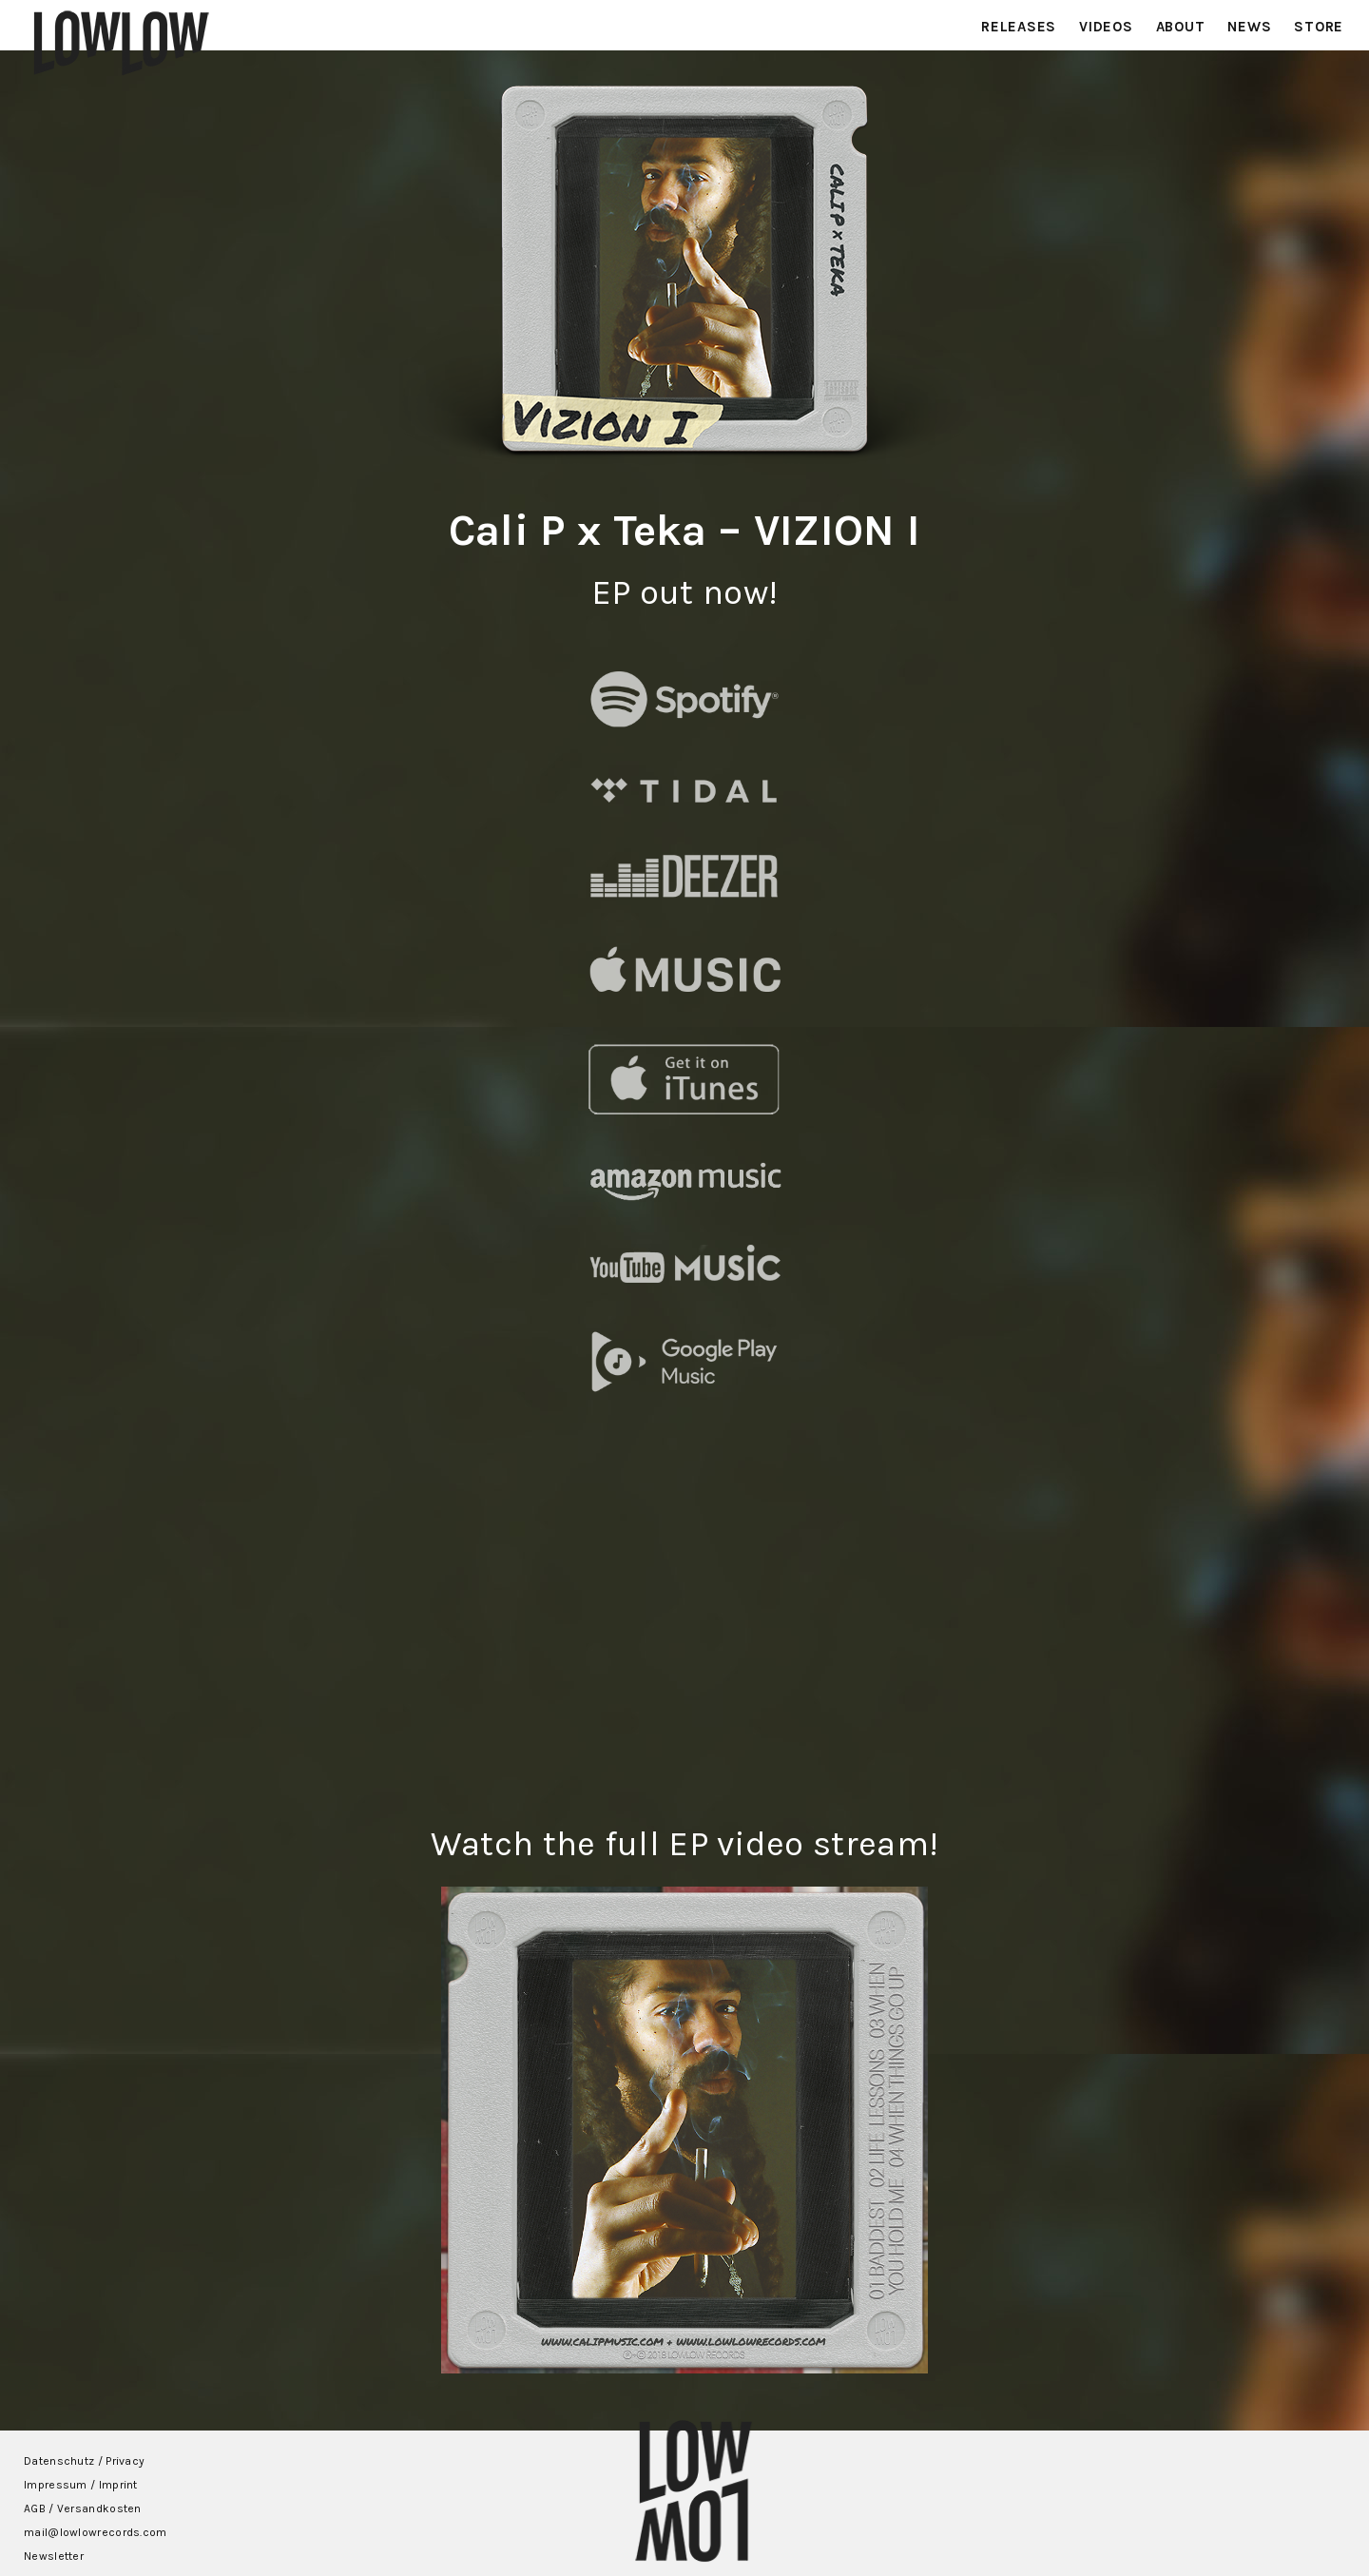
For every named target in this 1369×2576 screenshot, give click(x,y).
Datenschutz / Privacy (84, 2461)
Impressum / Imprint (81, 2484)
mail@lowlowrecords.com (95, 2532)
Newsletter (54, 2556)
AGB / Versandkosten (83, 2508)
